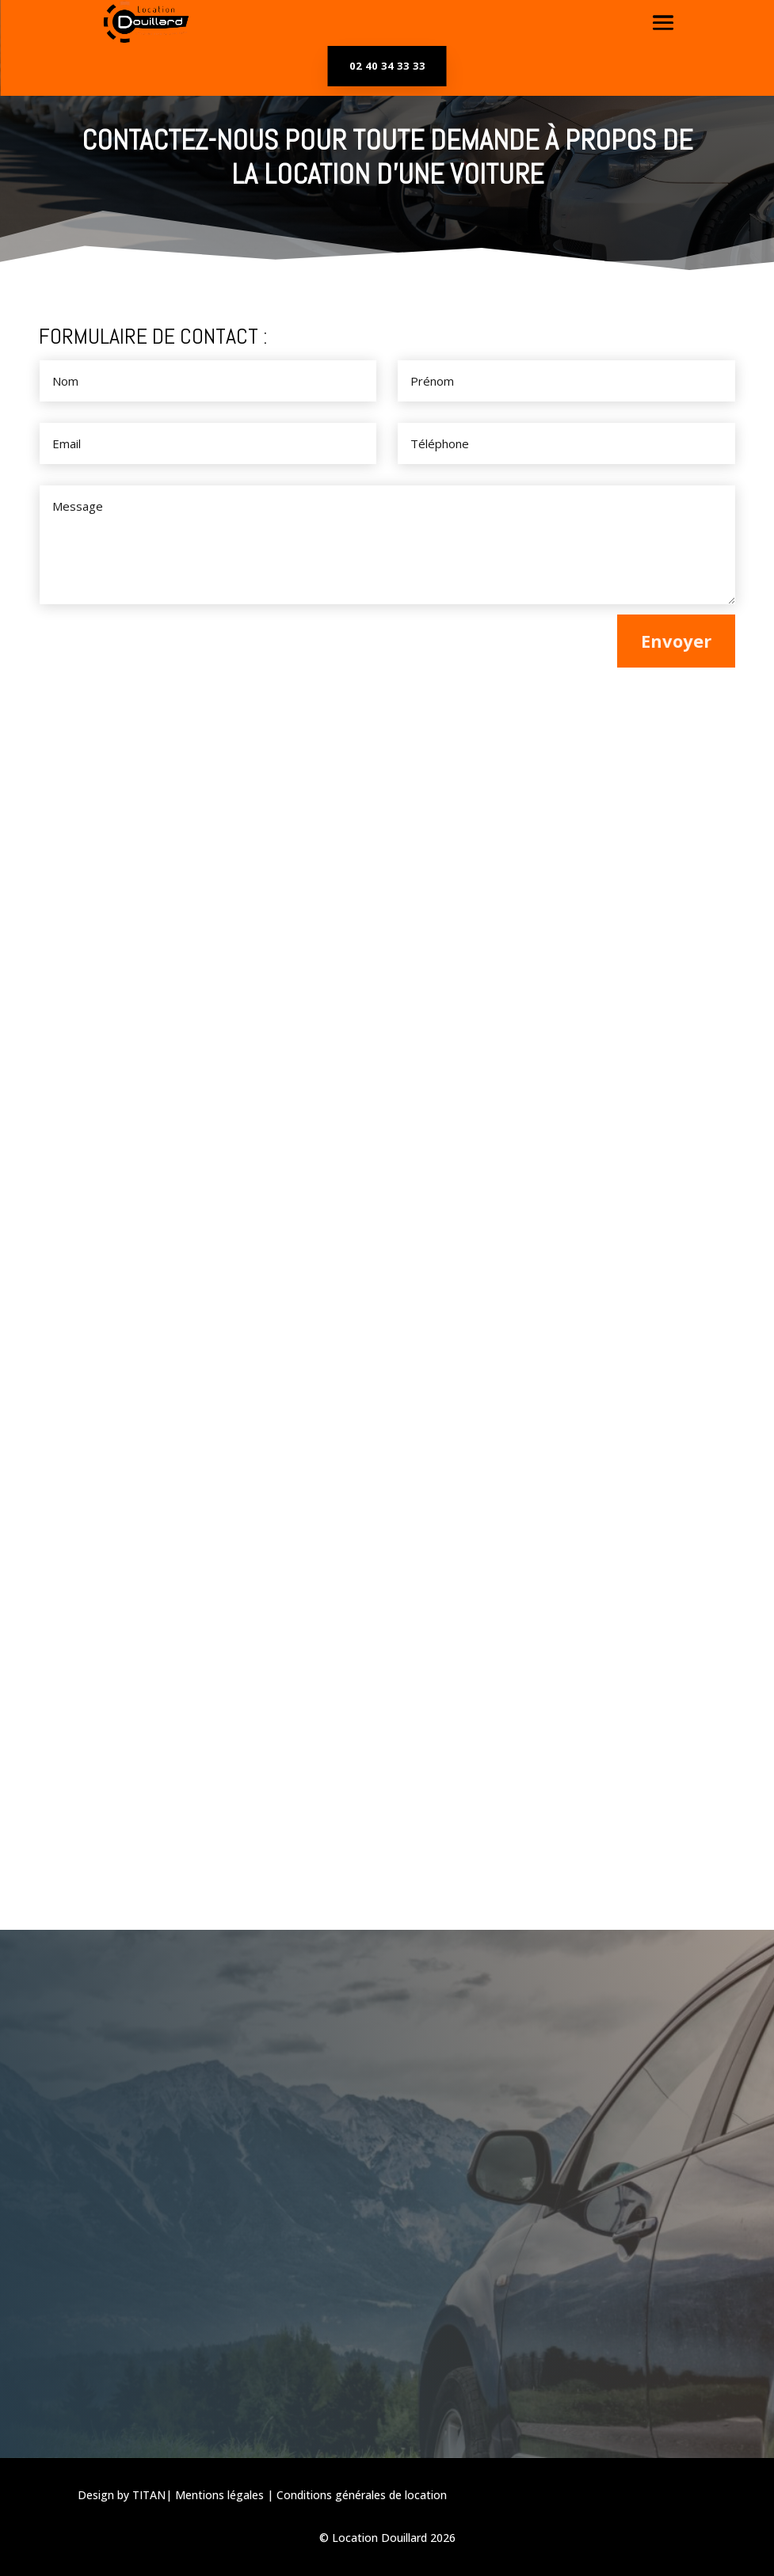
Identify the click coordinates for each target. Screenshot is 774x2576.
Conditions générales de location (361, 2494)
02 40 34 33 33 (387, 66)
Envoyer (676, 641)
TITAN (149, 2494)
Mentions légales (219, 2494)
